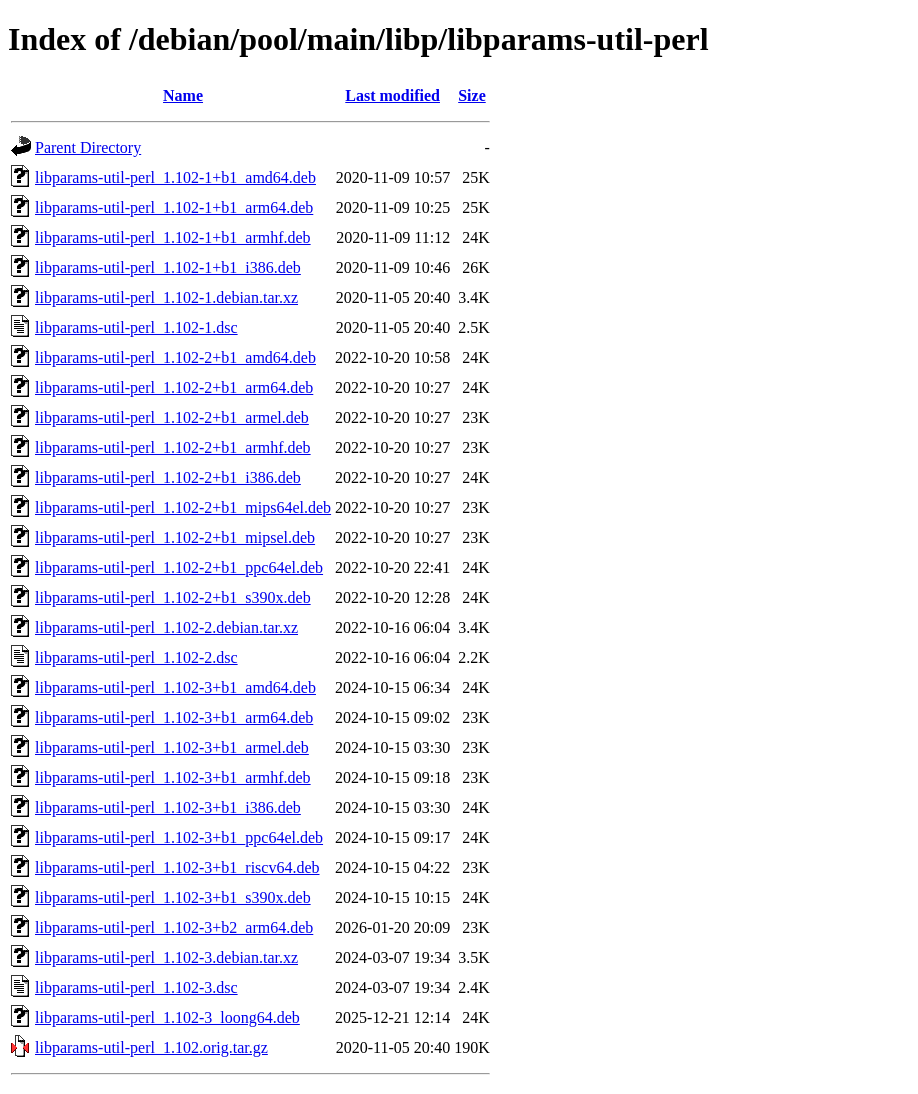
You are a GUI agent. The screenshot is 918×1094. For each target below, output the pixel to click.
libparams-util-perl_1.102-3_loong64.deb (167, 1017)
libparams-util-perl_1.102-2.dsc (136, 657)
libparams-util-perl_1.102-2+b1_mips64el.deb (183, 507)
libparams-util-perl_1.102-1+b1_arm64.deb (174, 207)
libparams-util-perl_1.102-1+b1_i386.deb (168, 267)
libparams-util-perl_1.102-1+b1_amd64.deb (175, 177)
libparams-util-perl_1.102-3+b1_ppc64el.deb (179, 837)
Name (183, 95)
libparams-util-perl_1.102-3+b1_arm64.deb (174, 717)
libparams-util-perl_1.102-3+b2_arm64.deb (174, 927)
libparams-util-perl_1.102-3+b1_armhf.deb (173, 777)
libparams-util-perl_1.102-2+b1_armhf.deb (173, 447)
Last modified (392, 95)
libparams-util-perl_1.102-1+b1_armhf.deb (173, 237)
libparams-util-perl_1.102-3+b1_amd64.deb (175, 687)
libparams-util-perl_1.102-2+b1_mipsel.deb (175, 537)
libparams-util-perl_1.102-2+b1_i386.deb (168, 477)
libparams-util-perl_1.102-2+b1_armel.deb (172, 417)
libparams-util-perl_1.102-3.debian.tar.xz (166, 957)
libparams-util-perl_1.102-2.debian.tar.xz (166, 627)
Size (472, 95)
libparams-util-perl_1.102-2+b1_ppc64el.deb (179, 567)
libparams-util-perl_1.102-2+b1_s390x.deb (173, 597)
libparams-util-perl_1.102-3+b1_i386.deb (168, 807)
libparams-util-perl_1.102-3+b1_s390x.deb (173, 897)
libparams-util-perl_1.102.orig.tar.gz (151, 1047)
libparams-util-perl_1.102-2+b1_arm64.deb (174, 387)
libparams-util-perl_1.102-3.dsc (136, 987)
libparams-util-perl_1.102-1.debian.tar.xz (166, 297)
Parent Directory (88, 147)
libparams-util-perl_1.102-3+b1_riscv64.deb (177, 867)
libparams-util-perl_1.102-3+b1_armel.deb (172, 747)
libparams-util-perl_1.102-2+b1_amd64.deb (175, 357)
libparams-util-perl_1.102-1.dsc (136, 327)
